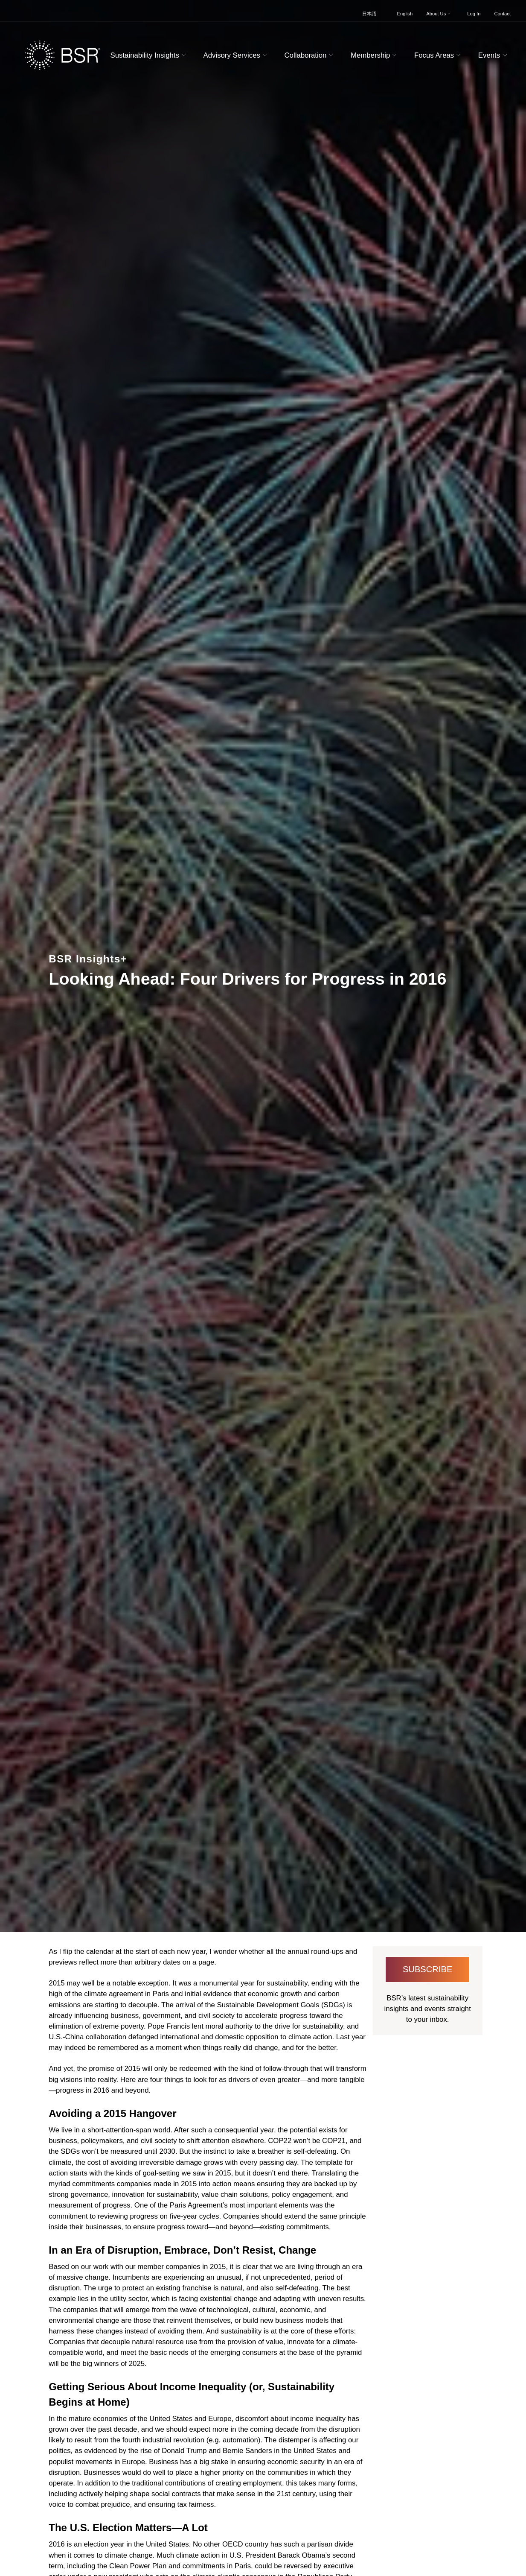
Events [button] (494, 55)
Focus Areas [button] (438, 55)
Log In (473, 13)
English (405, 13)
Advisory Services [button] (236, 55)
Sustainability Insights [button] (149, 55)
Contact (502, 13)
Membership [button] (375, 55)
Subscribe (428, 1969)
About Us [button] (439, 13)
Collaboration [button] (309, 55)
